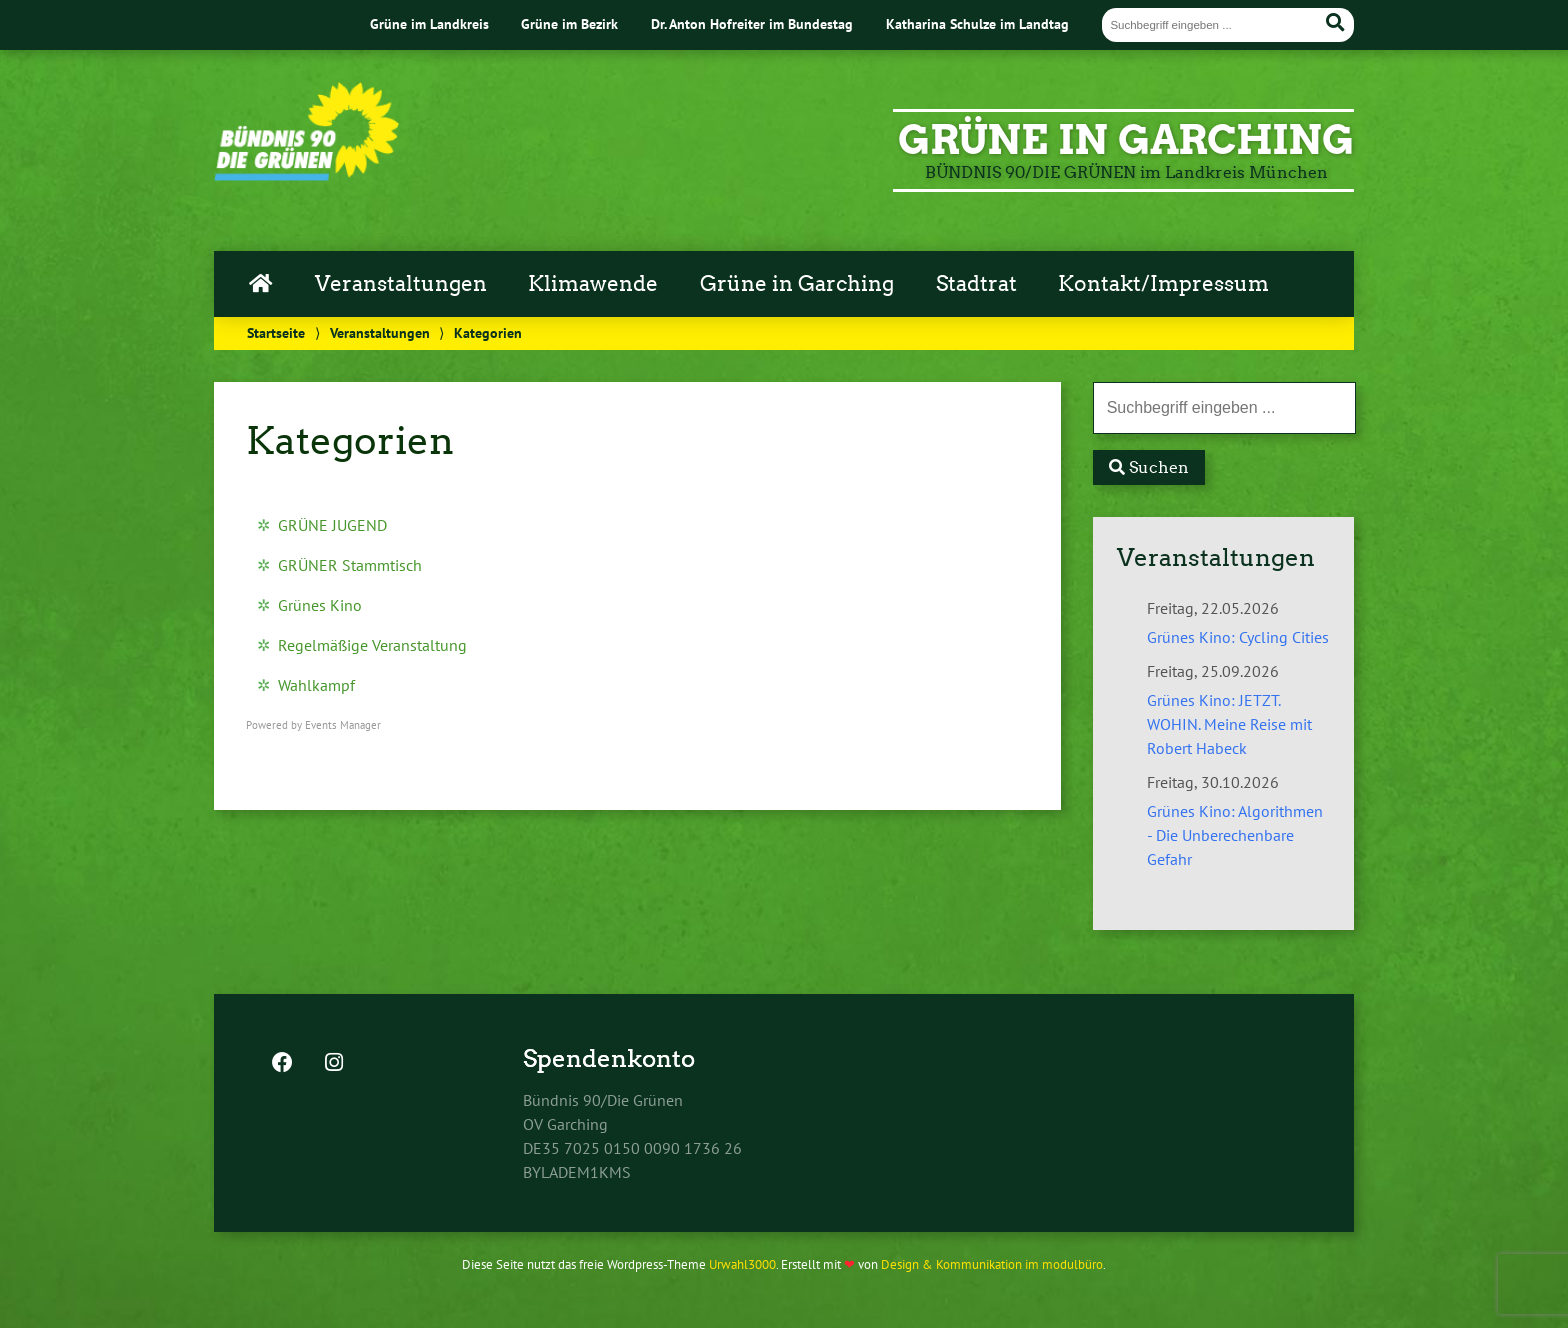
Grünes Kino (320, 605)
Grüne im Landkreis (429, 23)
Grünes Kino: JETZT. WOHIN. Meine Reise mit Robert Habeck (1229, 724)
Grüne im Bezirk (569, 23)
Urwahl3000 (742, 1264)
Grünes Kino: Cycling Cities (1238, 637)
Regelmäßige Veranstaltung (372, 645)
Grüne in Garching (797, 284)
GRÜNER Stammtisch (350, 565)
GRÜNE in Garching (1126, 140)
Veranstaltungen (401, 284)
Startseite (276, 332)
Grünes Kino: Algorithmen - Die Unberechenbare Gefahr (1235, 835)
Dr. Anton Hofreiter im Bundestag (752, 23)
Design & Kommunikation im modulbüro (992, 1264)
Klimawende (593, 284)
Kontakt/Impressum (1163, 284)
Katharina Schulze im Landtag (977, 23)
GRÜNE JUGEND (332, 525)
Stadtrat (976, 284)
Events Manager (343, 725)
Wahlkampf (316, 685)
